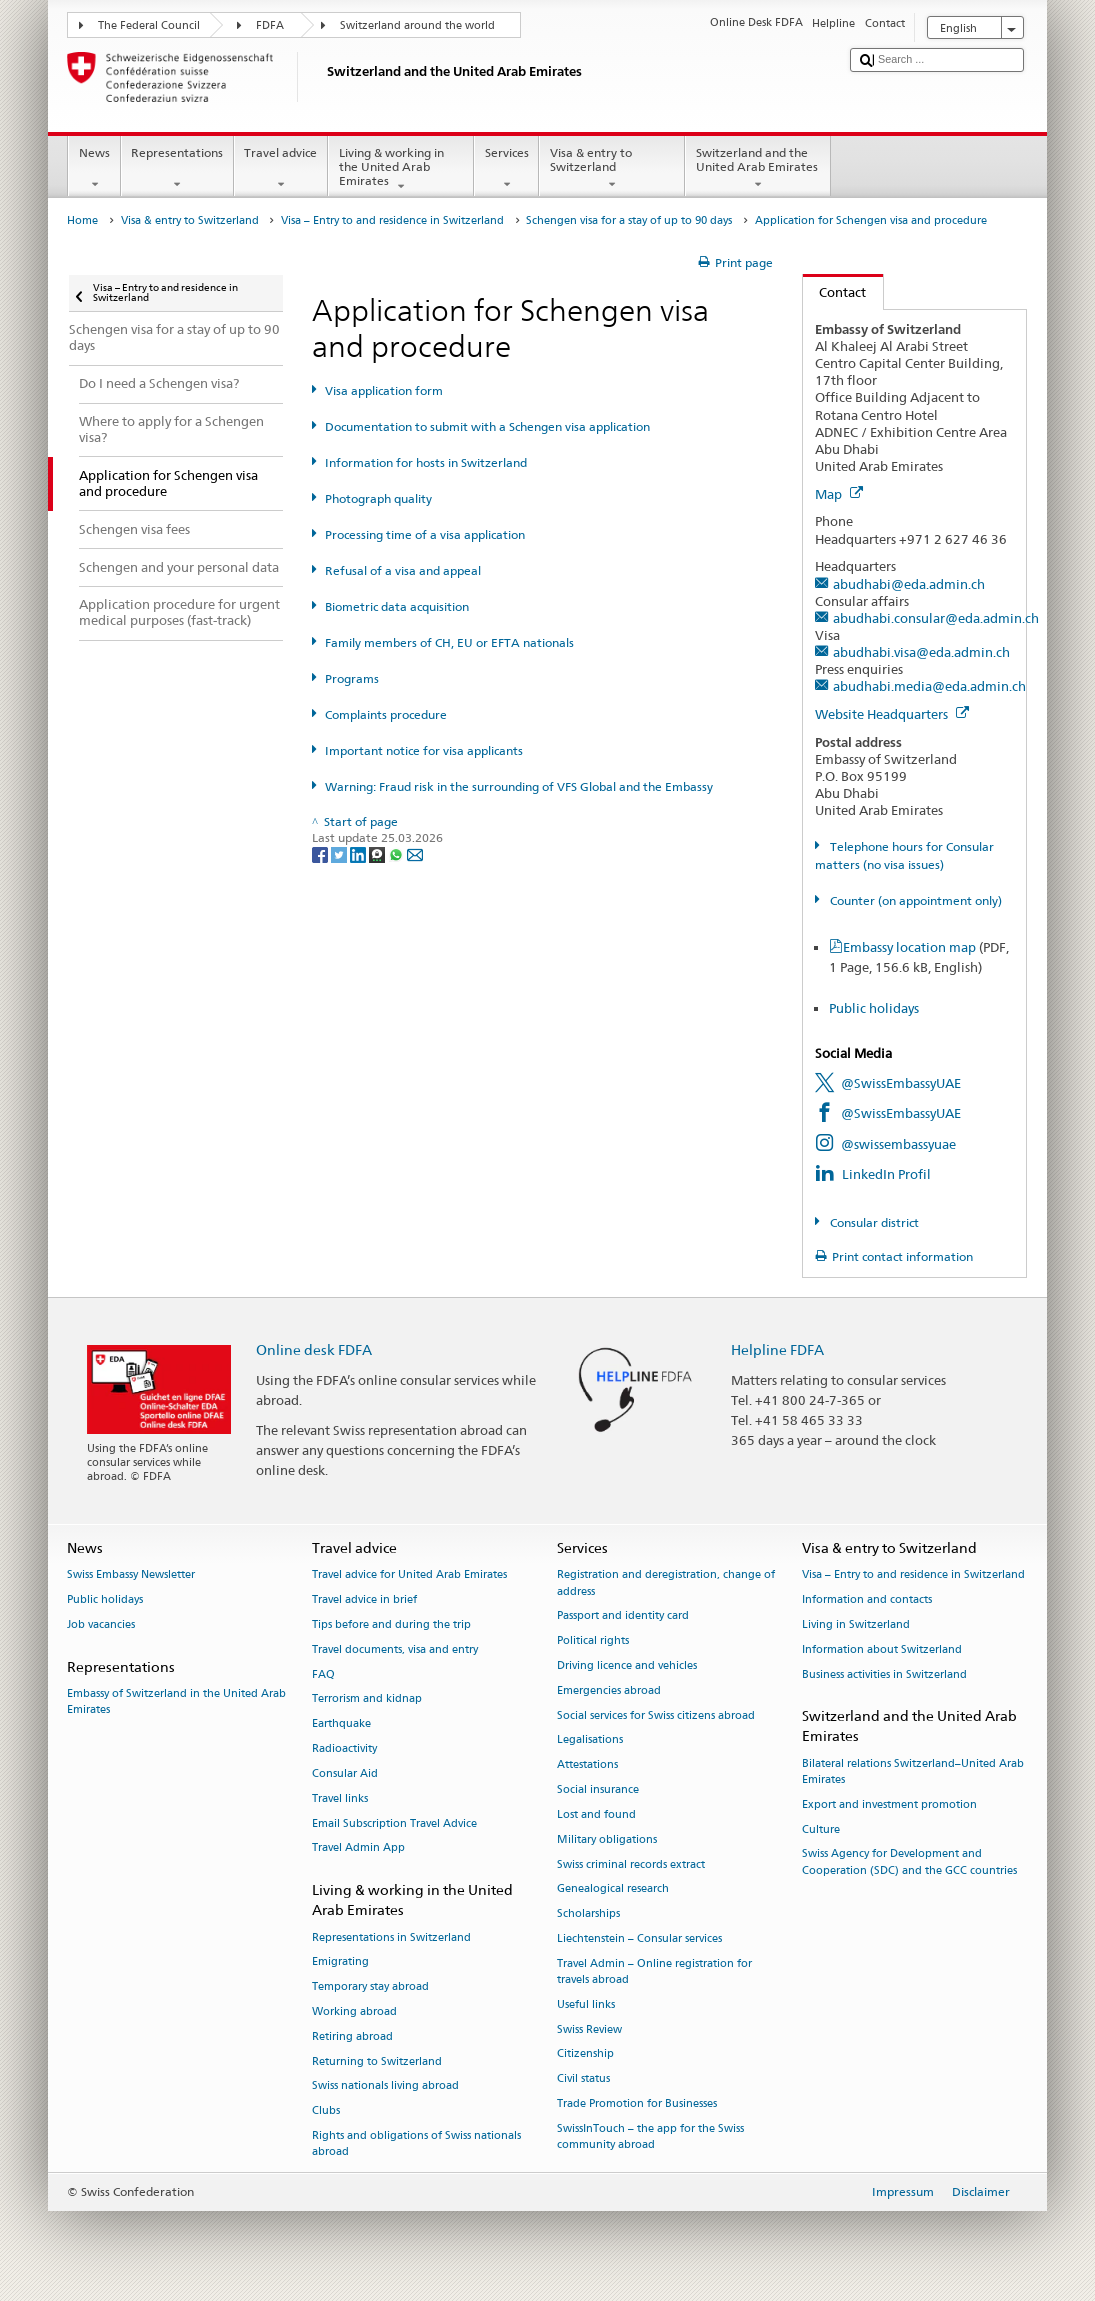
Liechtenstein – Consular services (639, 1938)
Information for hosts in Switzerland (426, 462)
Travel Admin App (358, 1848)
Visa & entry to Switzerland (612, 169)
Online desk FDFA (314, 1349)
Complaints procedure (386, 714)
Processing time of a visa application (425, 534)
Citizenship (585, 2054)
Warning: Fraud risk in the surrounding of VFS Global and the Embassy (519, 786)
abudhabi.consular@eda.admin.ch (936, 618)
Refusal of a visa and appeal (403, 570)
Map (839, 494)
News (94, 169)
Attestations (587, 1765)
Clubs (326, 2111)
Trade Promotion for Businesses (637, 2103)
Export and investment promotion (889, 1804)
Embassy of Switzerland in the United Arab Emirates (176, 1701)
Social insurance (598, 1789)
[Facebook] (321, 853)
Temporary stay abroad (370, 1987)
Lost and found (596, 1814)
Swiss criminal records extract (631, 1864)
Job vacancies (101, 1624)
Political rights (593, 1641)
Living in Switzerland (856, 1624)
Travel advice (281, 169)
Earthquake (341, 1724)
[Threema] (378, 853)
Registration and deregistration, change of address (666, 1583)
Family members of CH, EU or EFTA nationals (449, 642)
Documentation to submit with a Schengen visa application (487, 426)
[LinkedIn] (359, 853)
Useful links (586, 2004)
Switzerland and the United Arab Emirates (758, 169)
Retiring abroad (352, 2036)
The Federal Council (149, 25)
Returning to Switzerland (377, 2061)
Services (506, 169)
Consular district (873, 1222)
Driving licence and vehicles (627, 1665)
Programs (352, 678)
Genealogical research (613, 1889)
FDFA (270, 25)
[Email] (415, 853)
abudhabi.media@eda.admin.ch (929, 686)
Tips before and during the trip (391, 1624)
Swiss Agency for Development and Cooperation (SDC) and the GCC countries (909, 1862)
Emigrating (340, 1962)
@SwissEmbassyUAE (901, 1083)
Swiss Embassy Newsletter (131, 1575)
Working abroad (354, 2011)
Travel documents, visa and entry (395, 1649)
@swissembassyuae (898, 1144)
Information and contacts (867, 1600)
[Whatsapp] (397, 853)
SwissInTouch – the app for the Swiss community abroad (650, 2136)
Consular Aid (345, 1773)
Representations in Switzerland (391, 1937)
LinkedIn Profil (886, 1174)
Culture (821, 1829)
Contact (835, 292)
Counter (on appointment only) (914, 900)
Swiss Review (589, 2029)
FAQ (323, 1674)
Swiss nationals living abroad (385, 2086)
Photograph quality (378, 498)
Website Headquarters (892, 714)
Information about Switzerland (882, 1649)
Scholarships (588, 1914)
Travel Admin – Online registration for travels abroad (654, 1971)
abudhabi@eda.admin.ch (909, 584)
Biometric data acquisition (397, 606)
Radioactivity (344, 1748)
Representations (177, 169)
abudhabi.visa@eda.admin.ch (921, 652)
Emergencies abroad (609, 1690)
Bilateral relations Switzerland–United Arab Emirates (913, 1771)
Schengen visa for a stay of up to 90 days (629, 220)
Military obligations (607, 1839)
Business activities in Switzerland (884, 1674)
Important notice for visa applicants (424, 750)
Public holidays (874, 1008)
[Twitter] (340, 853)
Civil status (583, 2079)
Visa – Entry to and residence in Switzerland (392, 220)
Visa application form (384, 390)
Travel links (340, 1798)
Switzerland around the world (417, 25)
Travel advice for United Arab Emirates (409, 1575)
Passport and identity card (623, 1616)
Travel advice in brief (364, 1600)
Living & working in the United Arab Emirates (401, 169)
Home (82, 220)
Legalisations (590, 1740)
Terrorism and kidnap (367, 1699)
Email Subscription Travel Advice (394, 1823)
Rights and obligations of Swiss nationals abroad (416, 2143)
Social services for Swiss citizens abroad (656, 1715)
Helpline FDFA (777, 1349)
